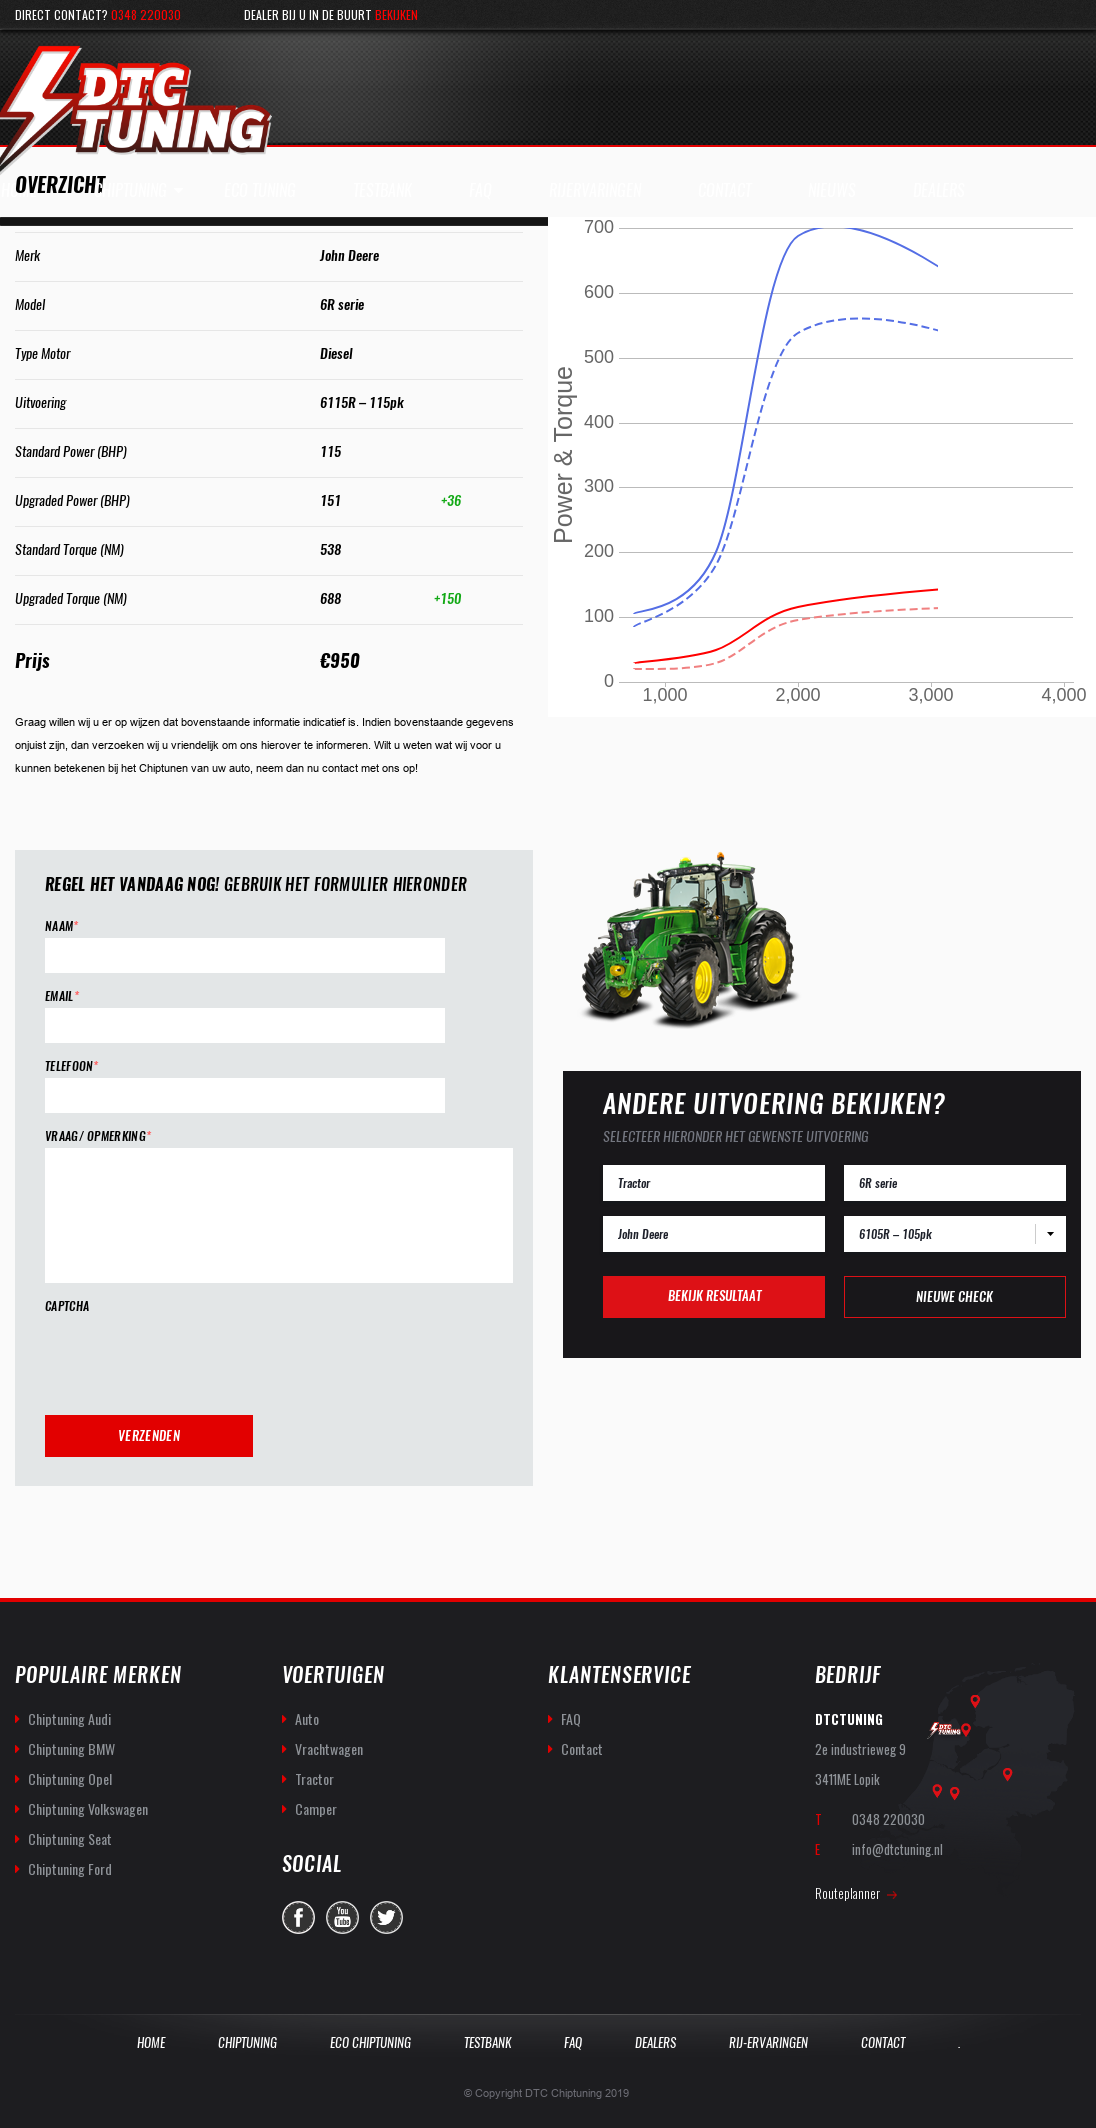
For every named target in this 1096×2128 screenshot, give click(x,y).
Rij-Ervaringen (768, 2042)
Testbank (487, 2042)
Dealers (655, 2042)
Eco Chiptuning (370, 2042)
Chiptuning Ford (70, 1868)
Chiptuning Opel (70, 1778)
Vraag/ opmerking (98, 1136)
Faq (573, 2042)
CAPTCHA (67, 1306)
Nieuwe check (954, 1296)
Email (62, 996)
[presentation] (197, 1357)
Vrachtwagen (329, 1748)
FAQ (571, 1718)
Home (151, 2042)
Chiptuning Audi (69, 1718)
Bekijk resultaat (714, 1295)
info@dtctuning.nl (897, 1849)
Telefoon (72, 1066)
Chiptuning (130, 190)
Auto (307, 1718)
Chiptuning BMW (71, 1748)
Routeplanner (847, 1893)
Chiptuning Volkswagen (88, 1808)
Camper (316, 1808)
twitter (386, 1917)
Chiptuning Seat (70, 1838)
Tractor (314, 1778)
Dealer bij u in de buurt (331, 14)
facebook (298, 1917)
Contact (582, 1748)
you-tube (342, 1917)
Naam (62, 926)
